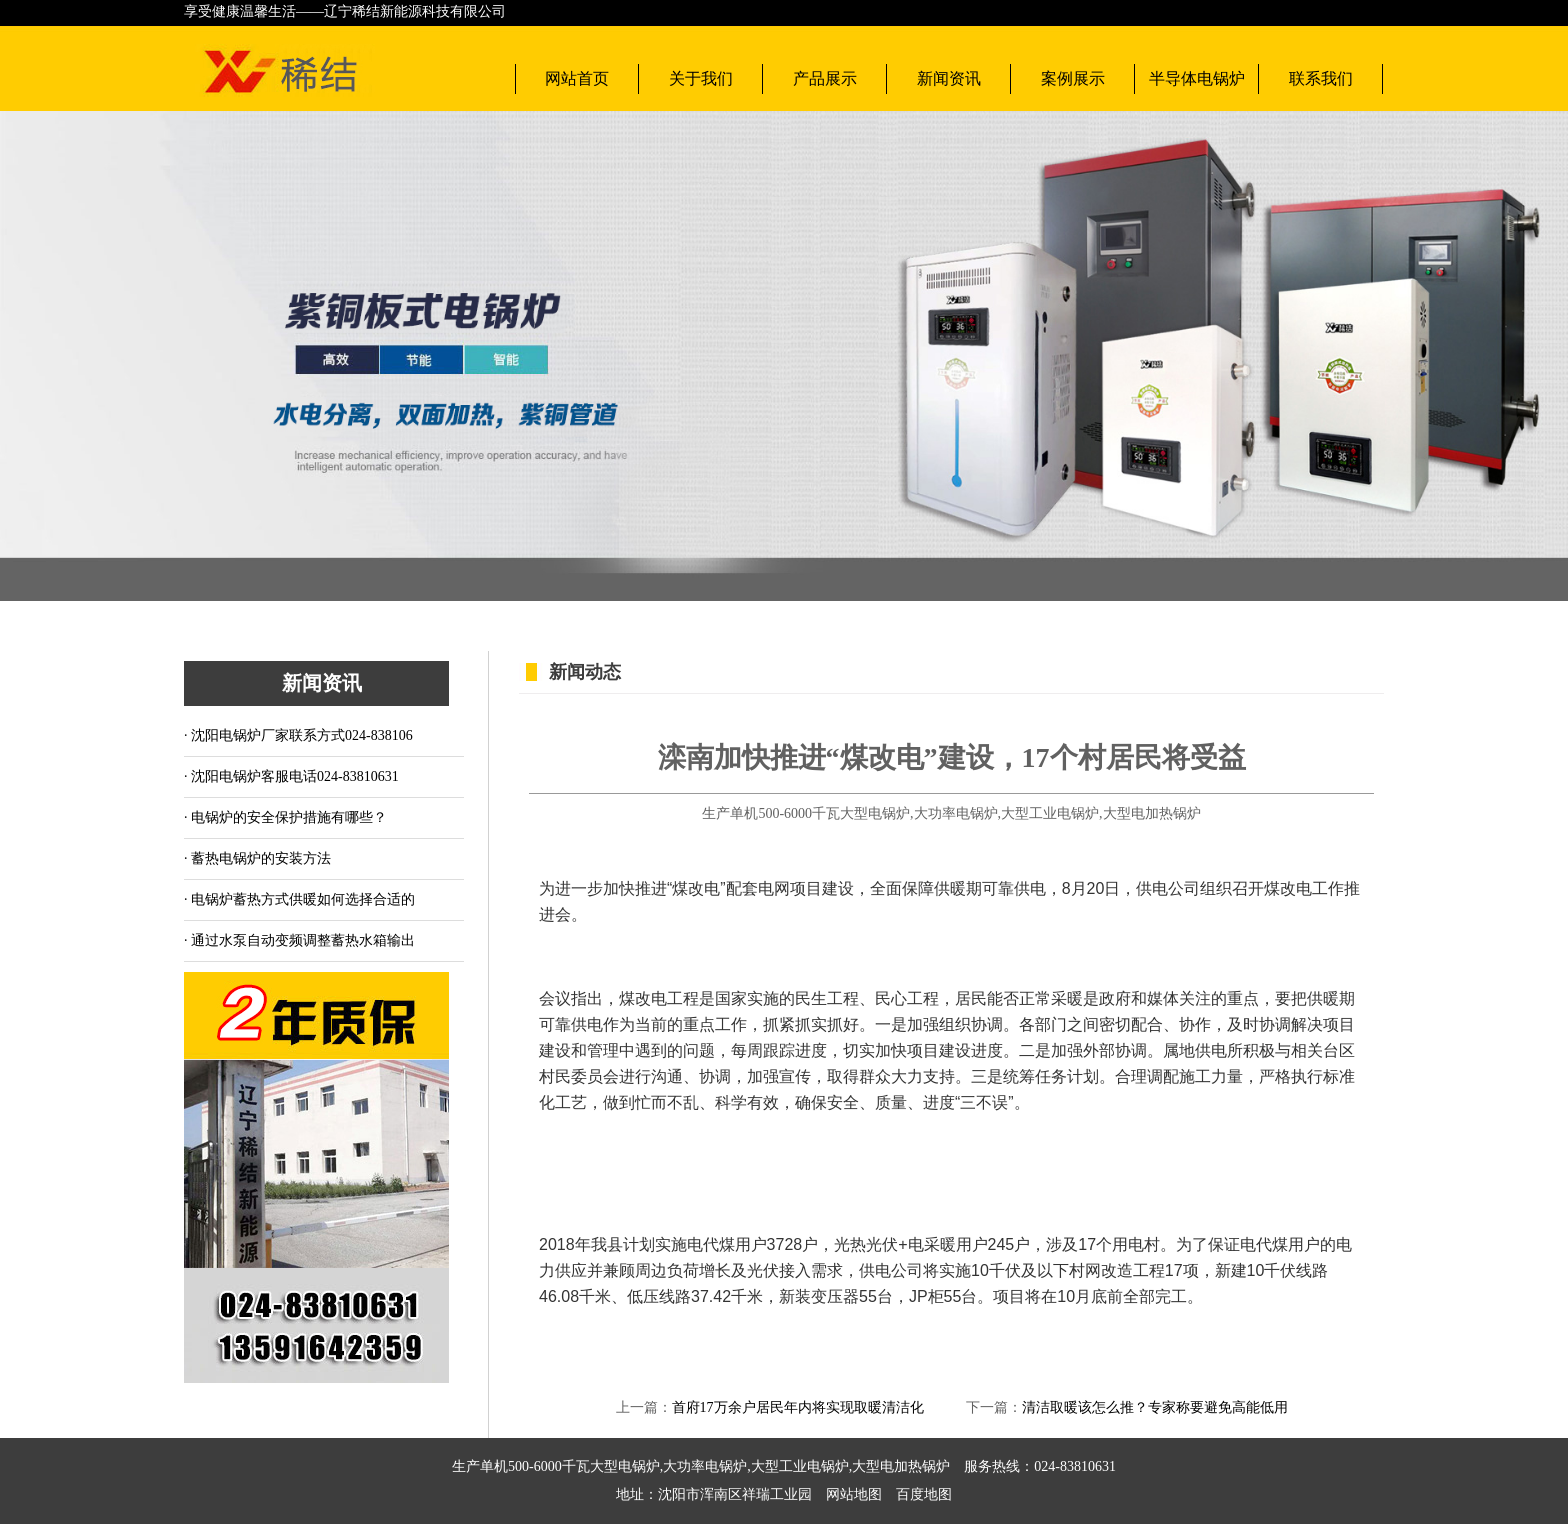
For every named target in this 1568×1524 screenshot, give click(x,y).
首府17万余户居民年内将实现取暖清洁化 (798, 1407)
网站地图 (854, 1494)
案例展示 (1073, 78)
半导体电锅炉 (1197, 78)
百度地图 (917, 1494)
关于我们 (701, 78)
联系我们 (1321, 78)
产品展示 (825, 78)
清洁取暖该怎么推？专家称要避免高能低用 (1155, 1407)
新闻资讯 (949, 78)
